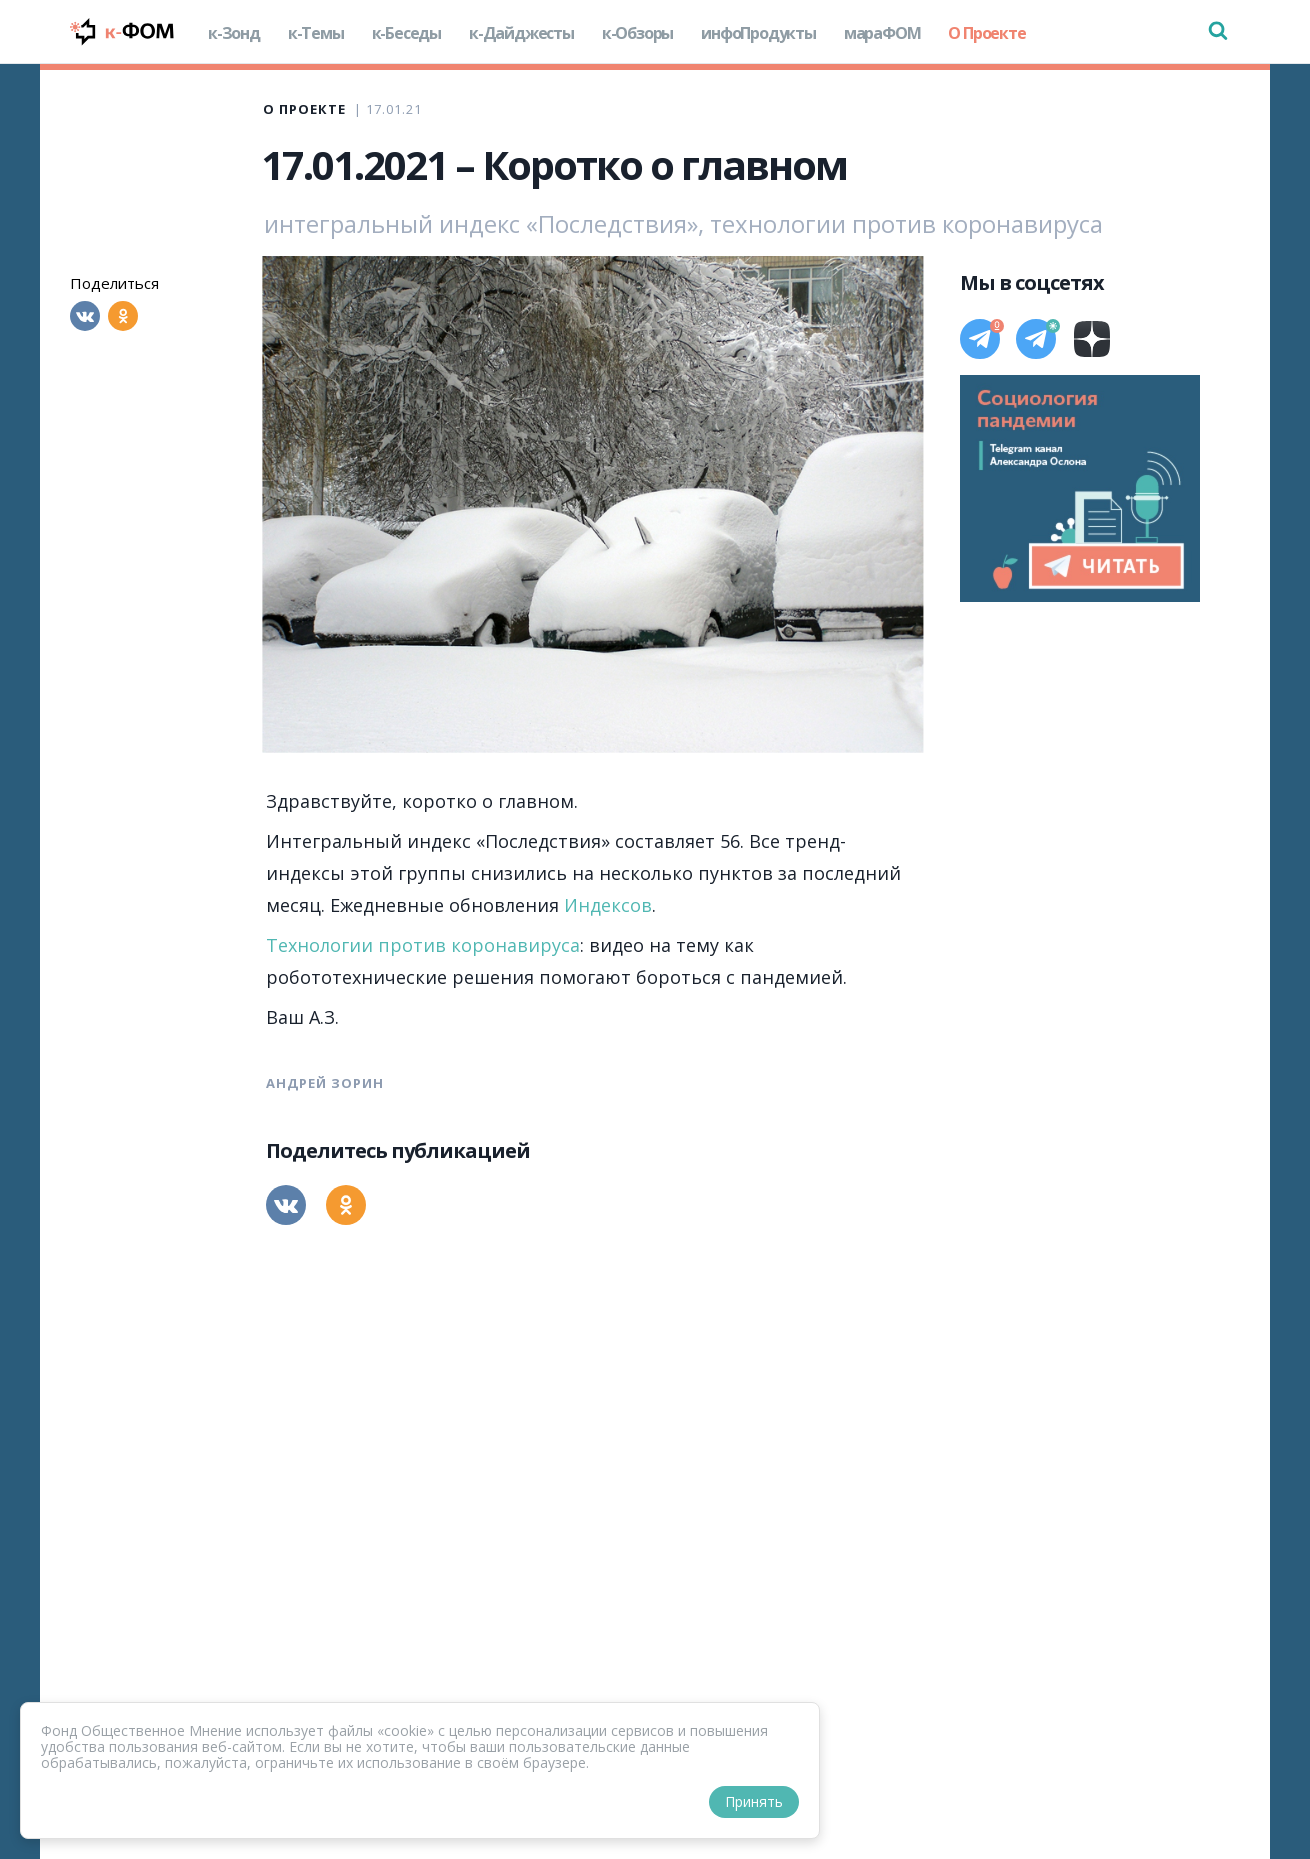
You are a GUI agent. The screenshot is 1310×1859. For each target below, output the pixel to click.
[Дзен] (1092, 339)
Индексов (608, 905)
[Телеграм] (980, 339)
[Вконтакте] (85, 316)
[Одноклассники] (123, 316)
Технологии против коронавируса (423, 945)
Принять (754, 1801)
